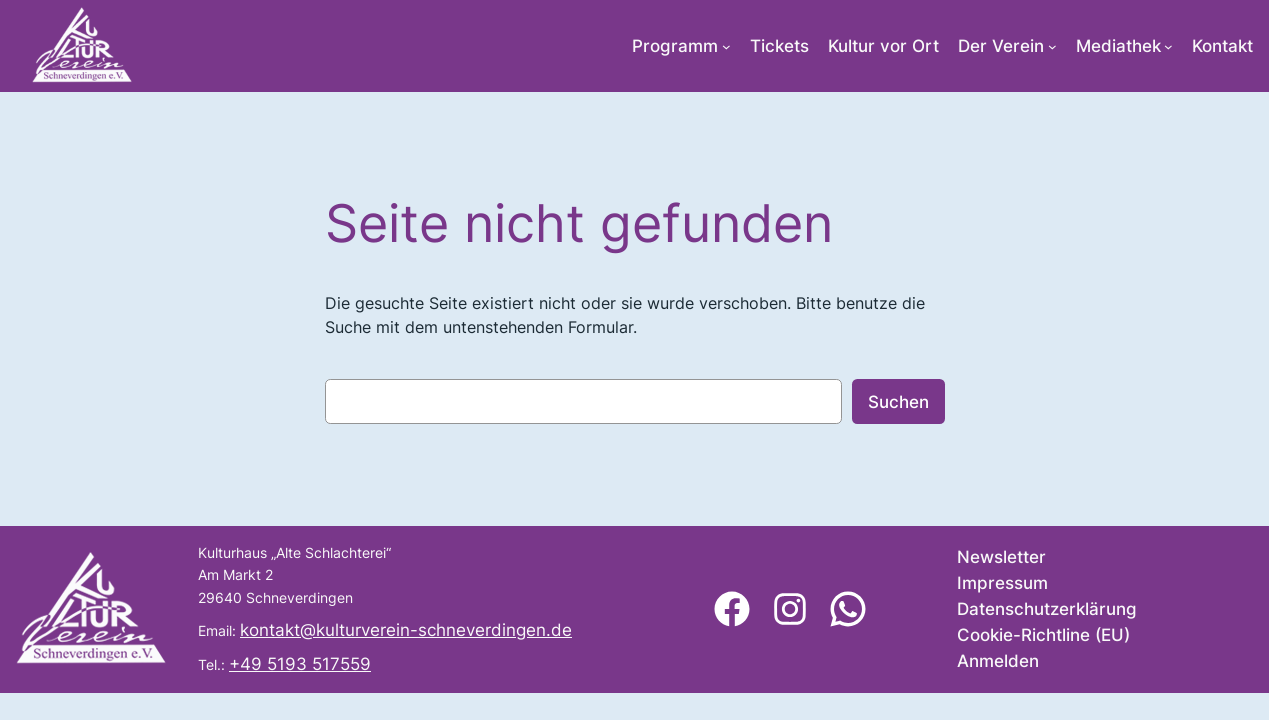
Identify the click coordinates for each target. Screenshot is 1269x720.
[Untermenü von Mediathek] (1168, 46)
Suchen (898, 402)
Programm (675, 46)
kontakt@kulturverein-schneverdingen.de (406, 630)
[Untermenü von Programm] (726, 46)
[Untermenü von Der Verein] (1052, 46)
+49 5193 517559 (300, 664)
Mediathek (1118, 46)
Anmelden (998, 661)
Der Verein (1001, 46)
